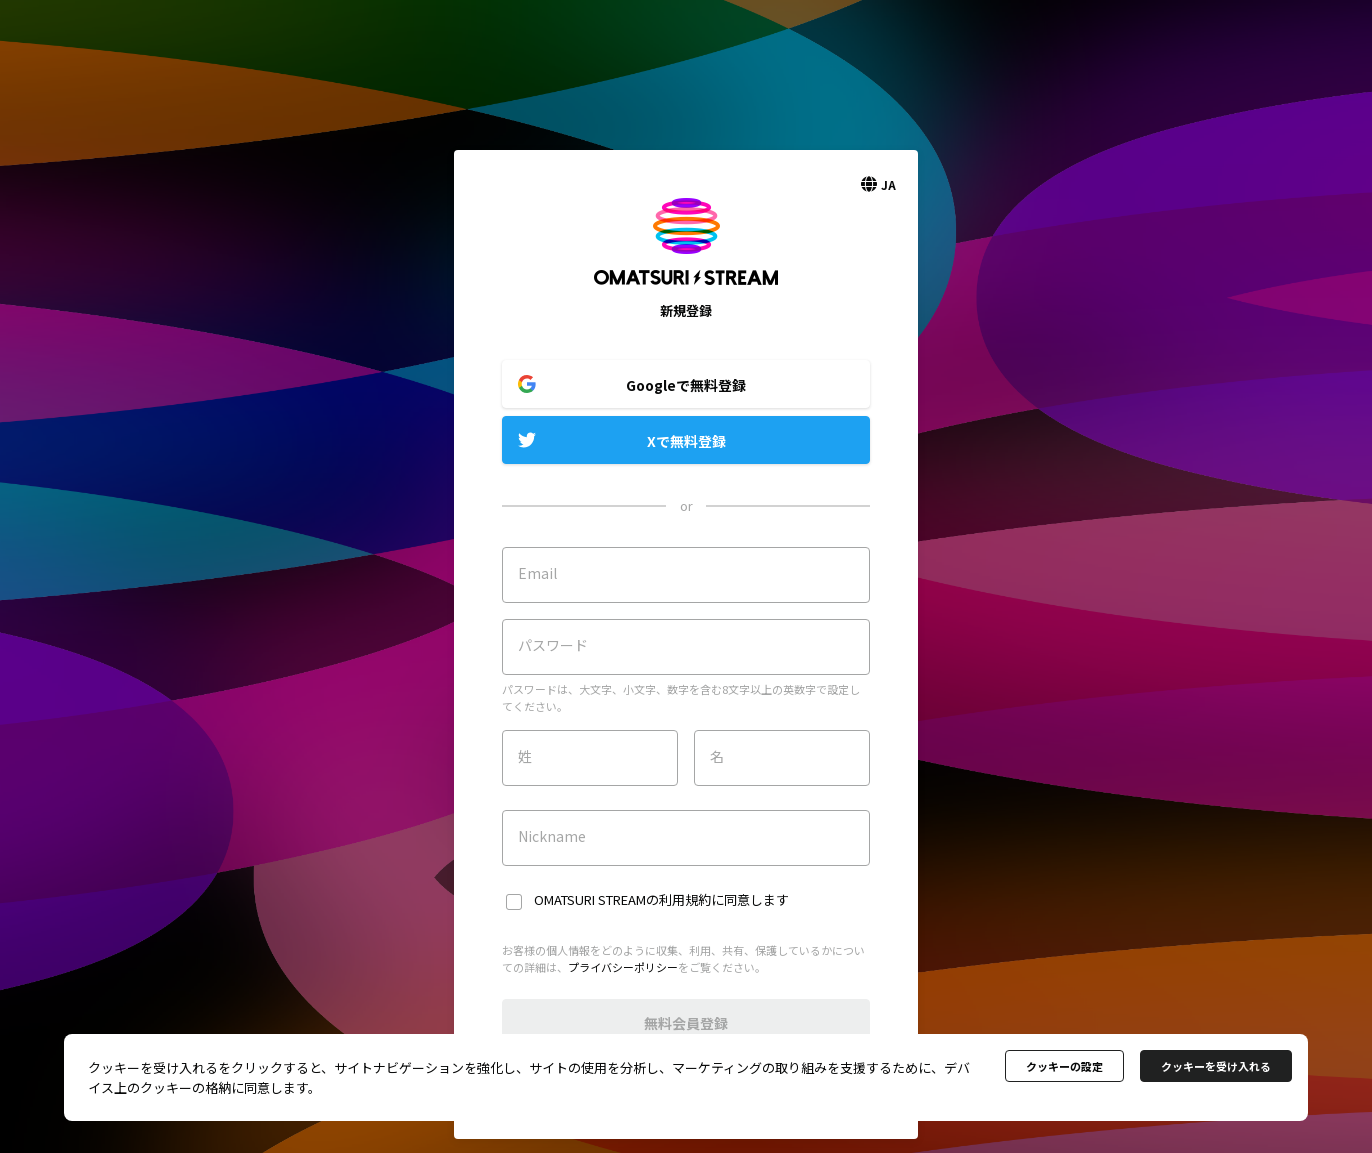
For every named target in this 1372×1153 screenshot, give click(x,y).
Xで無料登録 (686, 441)
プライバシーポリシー (623, 967)
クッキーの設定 (1064, 1066)
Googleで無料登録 (686, 385)
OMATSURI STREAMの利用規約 (622, 899)
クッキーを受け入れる (1216, 1066)
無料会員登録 (686, 1023)
